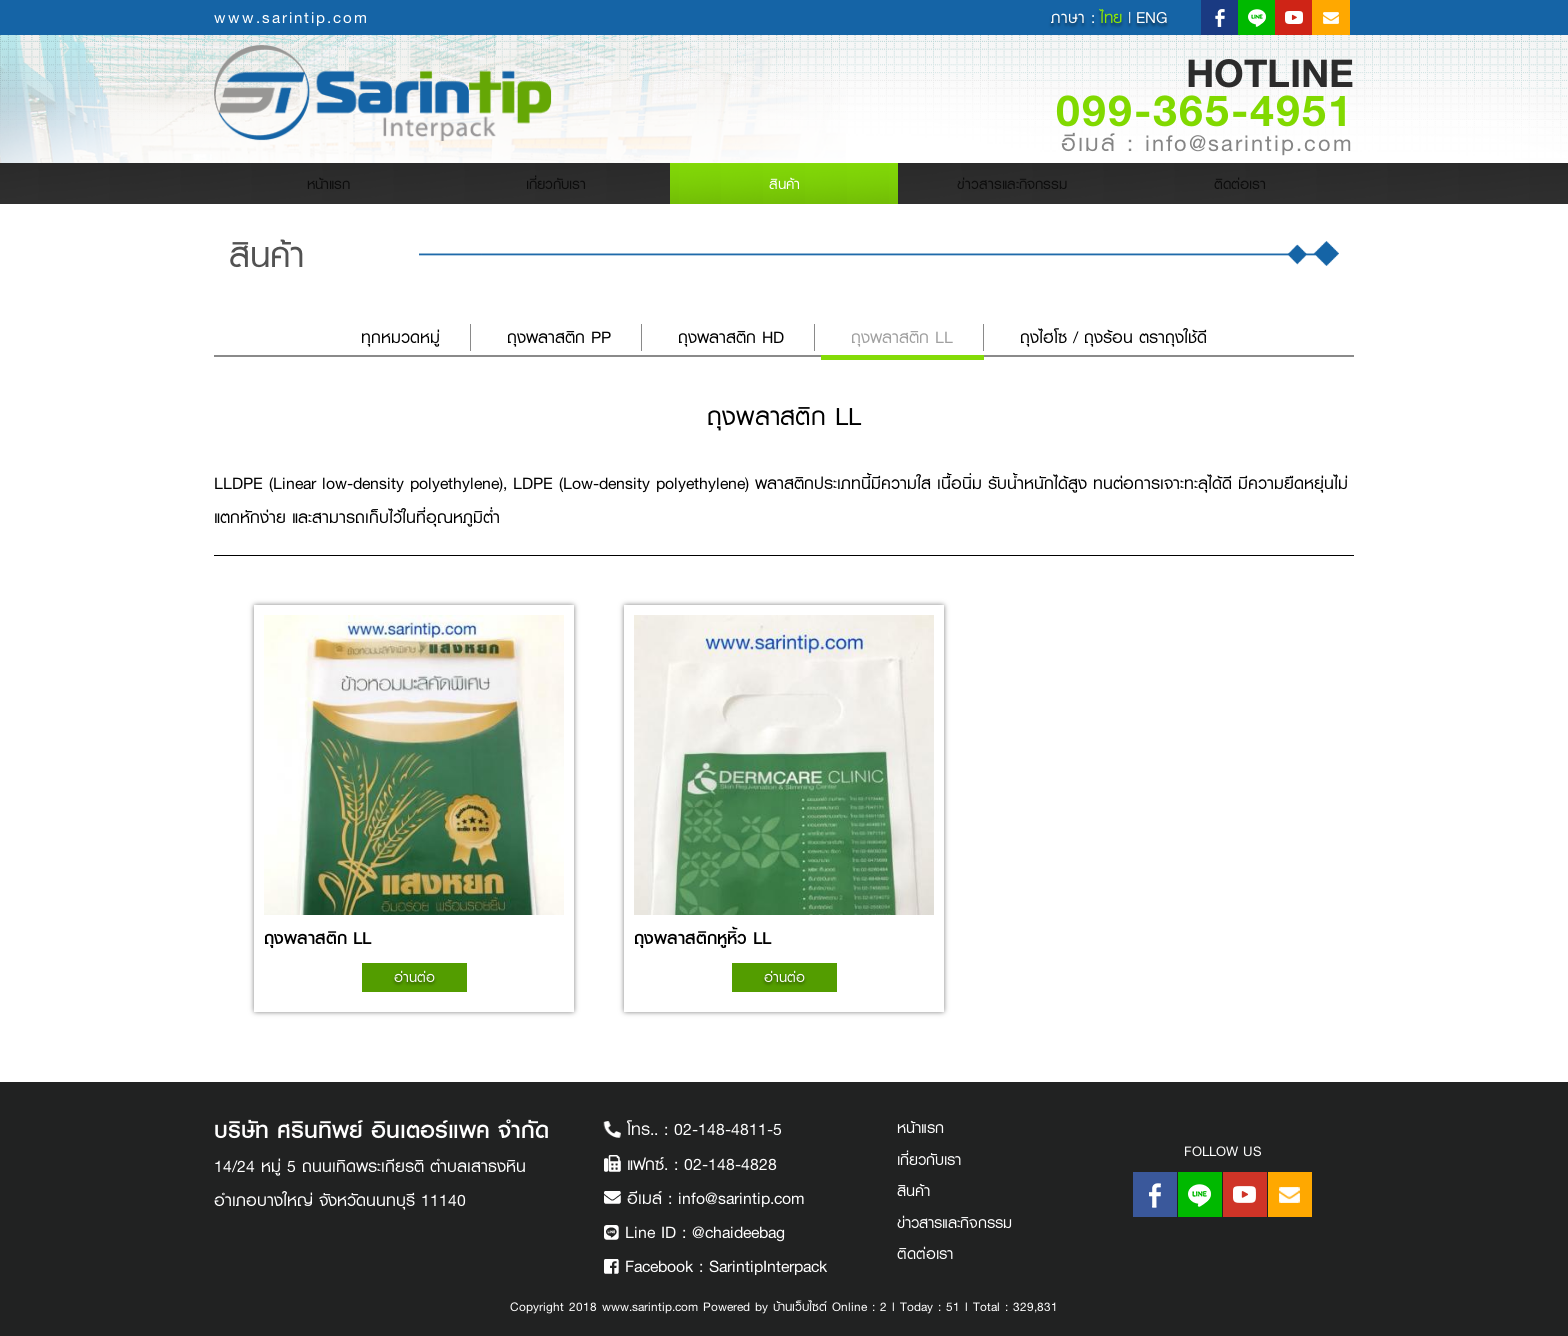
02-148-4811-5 (728, 1129)
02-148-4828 (730, 1164)
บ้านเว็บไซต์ (800, 1307)
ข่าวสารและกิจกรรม (1012, 188)
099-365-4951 (1205, 109)
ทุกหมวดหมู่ (400, 337)
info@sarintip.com (741, 1198)
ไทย (1114, 17)
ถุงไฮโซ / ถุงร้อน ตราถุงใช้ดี (1113, 337)
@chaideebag (738, 1232)
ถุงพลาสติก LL (902, 337)
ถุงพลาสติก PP (559, 337)
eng (1152, 17)
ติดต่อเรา (1240, 188)
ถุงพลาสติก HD (731, 337)
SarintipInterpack (768, 1266)
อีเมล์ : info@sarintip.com (1207, 144)
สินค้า (784, 188)
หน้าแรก (364, 187)
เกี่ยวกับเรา (556, 188)
